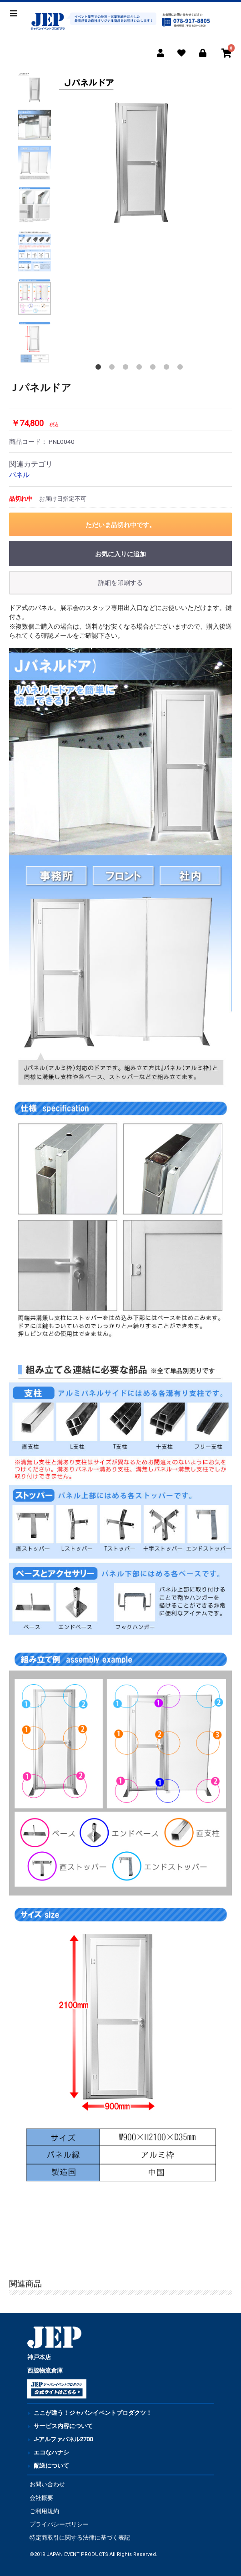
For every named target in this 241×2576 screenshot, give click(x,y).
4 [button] (141, 368)
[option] (141, 153)
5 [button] (154, 368)
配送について (51, 2465)
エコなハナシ (51, 2452)
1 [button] (100, 368)
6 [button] (168, 368)
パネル (19, 475)
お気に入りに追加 (120, 554)
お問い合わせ (47, 2484)
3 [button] (127, 368)
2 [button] (113, 368)
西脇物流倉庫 (45, 2370)
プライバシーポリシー (59, 2524)
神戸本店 (39, 2357)
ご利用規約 (44, 2511)
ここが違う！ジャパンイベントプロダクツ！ (93, 2412)
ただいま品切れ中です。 (120, 524)
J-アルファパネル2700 (63, 2439)
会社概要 (41, 2498)
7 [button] (181, 368)
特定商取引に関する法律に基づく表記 (80, 2537)
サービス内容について (63, 2426)
